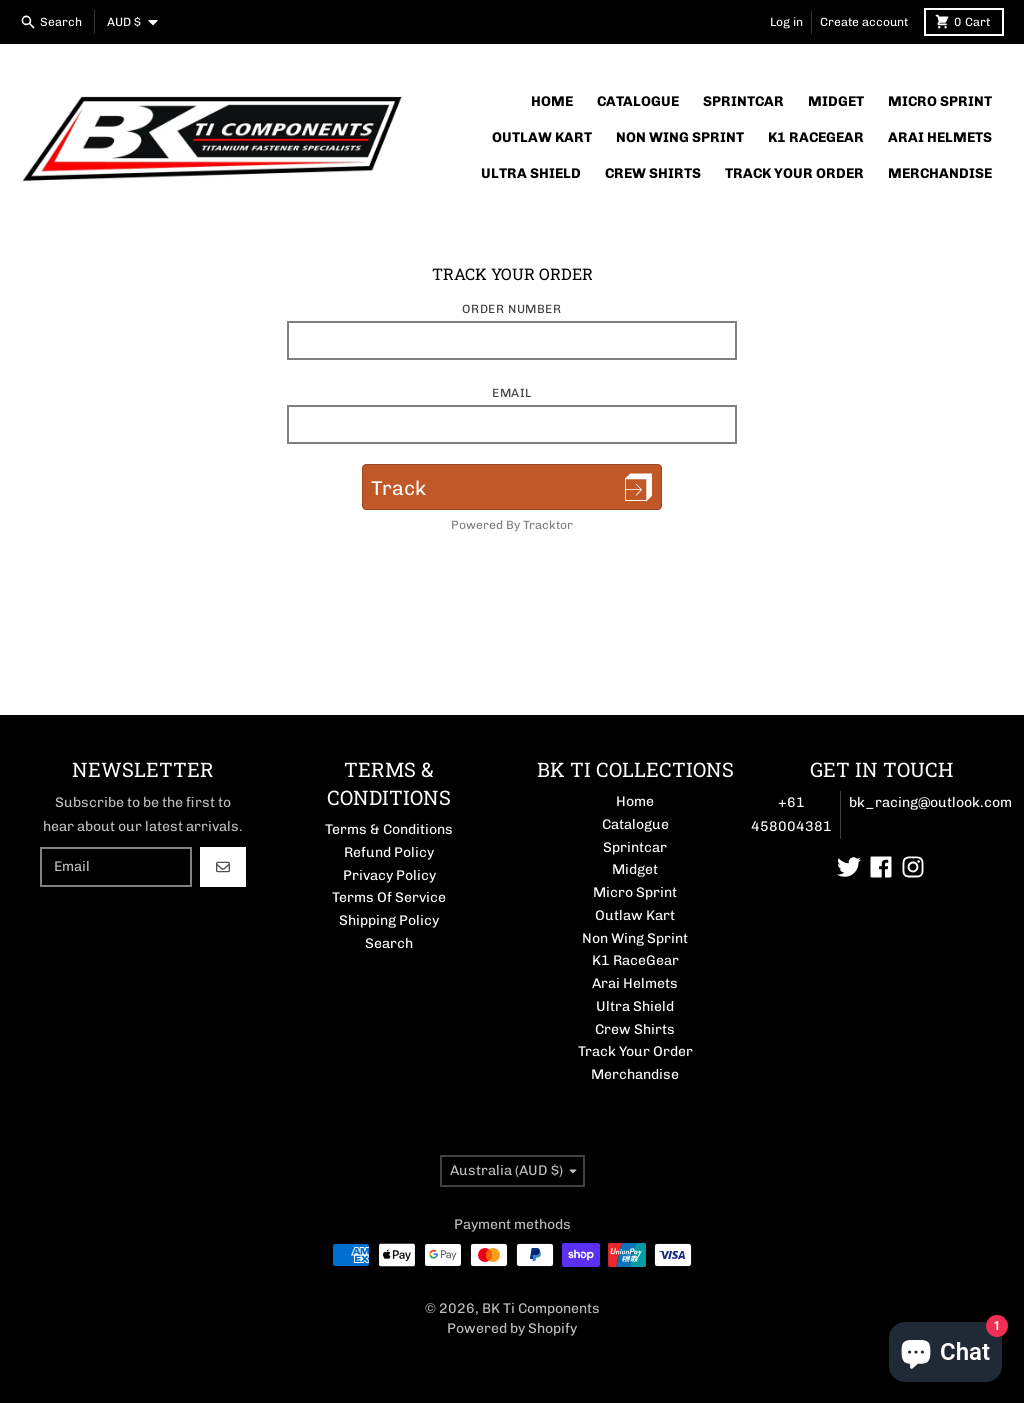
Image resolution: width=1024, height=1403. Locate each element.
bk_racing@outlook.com (930, 802)
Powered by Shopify (512, 1328)
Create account (864, 22)
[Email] (116, 867)
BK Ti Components (541, 1308)
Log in (786, 22)
